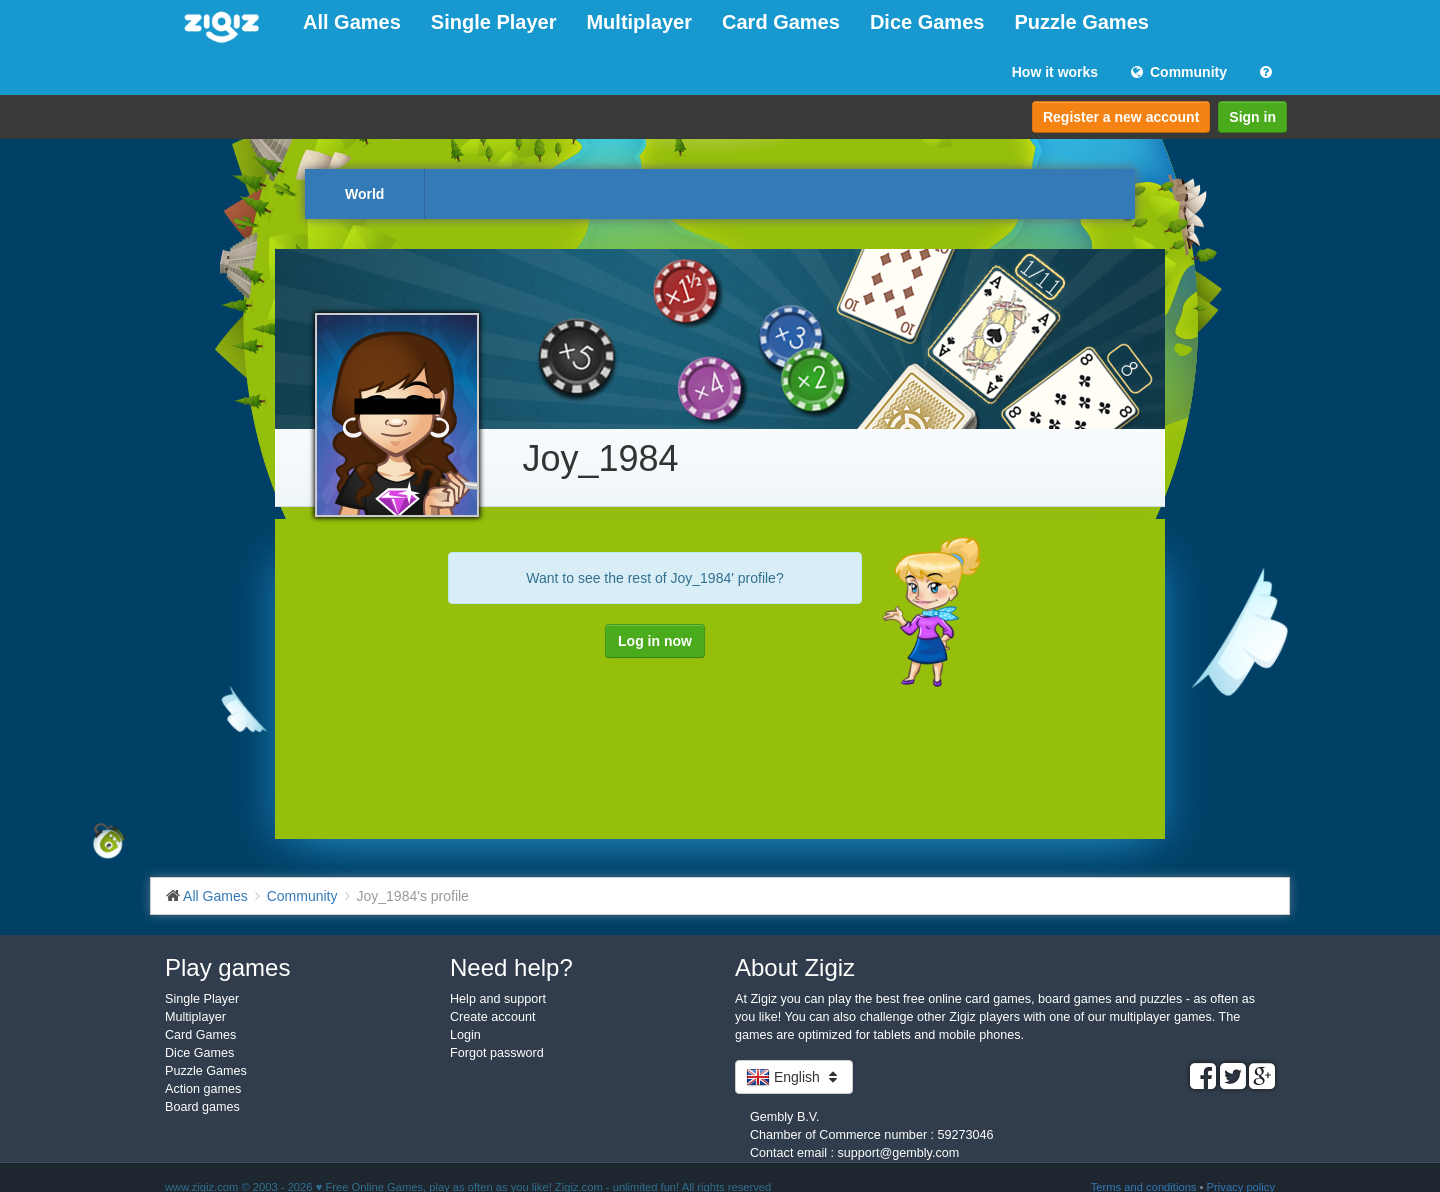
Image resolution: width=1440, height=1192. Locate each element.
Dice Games (927, 22)
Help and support (498, 999)
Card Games (781, 22)
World (364, 194)
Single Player (494, 22)
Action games (203, 1089)
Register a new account (1121, 117)
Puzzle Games (1081, 22)
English (794, 1077)
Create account (492, 1017)
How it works (1055, 72)
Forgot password (497, 1053)
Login (465, 1035)
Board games (202, 1107)
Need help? (511, 967)
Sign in (1252, 117)
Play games (227, 967)
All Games (352, 22)
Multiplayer (639, 22)
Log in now (655, 641)
